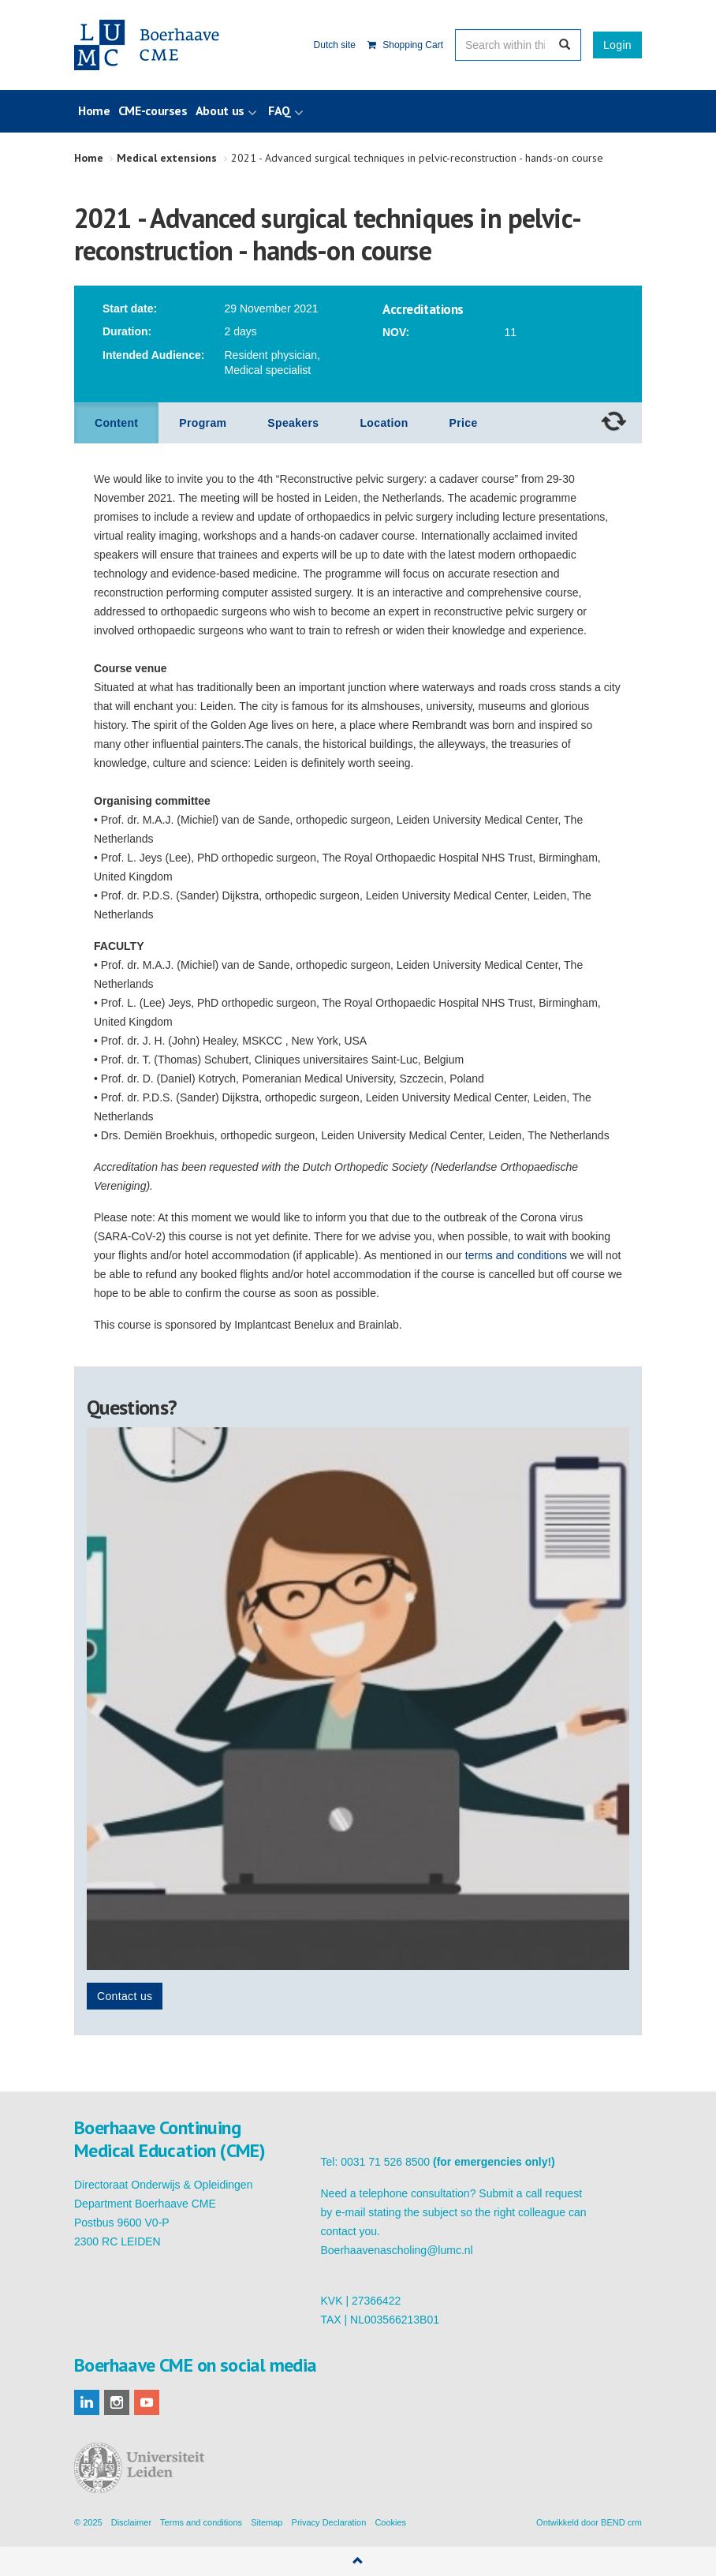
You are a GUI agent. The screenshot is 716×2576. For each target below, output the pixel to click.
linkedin (86, 2402)
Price (463, 423)
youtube (146, 2402)
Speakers (293, 423)
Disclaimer (131, 2522)
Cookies (390, 2522)
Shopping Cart (405, 45)
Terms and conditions (201, 2522)
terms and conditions (516, 1255)
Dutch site (335, 44)
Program (202, 423)
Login (617, 45)
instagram (116, 2402)
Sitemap (266, 2522)
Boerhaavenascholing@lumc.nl (397, 2250)
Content (116, 423)
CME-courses (153, 110)
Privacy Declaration (329, 2522)
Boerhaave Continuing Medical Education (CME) (154, 45)
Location (384, 423)
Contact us (124, 1996)
